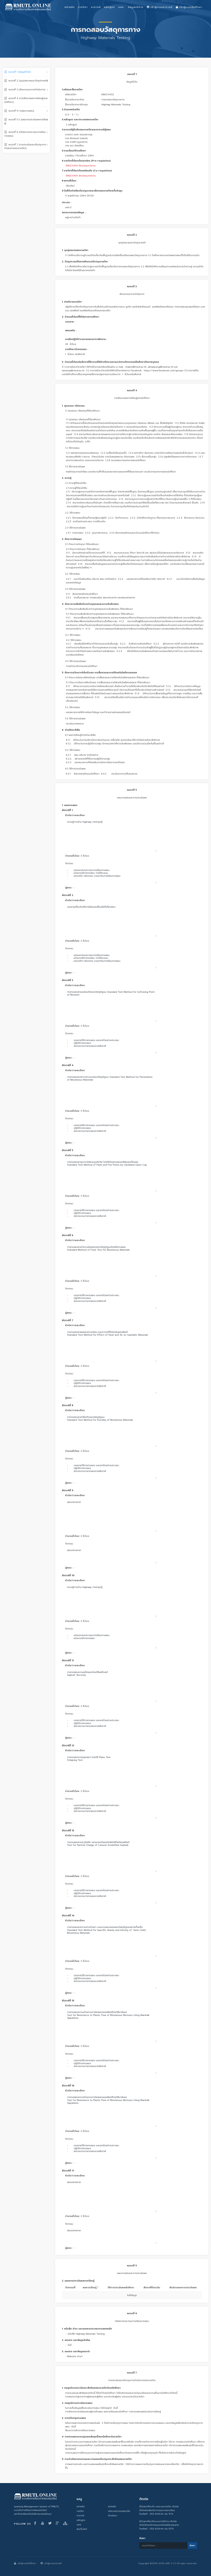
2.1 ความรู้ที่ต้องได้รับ (75, 483)
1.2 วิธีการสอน (72, 448)
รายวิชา (80, 2511)
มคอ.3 (68, 207)
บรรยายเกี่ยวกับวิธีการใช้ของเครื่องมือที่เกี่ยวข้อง (111, 920)
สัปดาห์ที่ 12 (68, 1745)
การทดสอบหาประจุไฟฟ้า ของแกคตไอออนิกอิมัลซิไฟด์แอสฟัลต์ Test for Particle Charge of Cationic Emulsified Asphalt (111, 1855)
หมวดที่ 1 (132, 74)
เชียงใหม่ (70, 186)
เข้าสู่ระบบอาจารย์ (51, 2563)
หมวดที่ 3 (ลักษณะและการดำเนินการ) (24, 89)
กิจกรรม (69, 863)
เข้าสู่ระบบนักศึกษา (25, 2563)
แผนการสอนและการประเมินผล (132, 797)
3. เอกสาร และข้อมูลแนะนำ (76, 2351)
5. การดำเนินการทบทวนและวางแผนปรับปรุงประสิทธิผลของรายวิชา (97, 2459)
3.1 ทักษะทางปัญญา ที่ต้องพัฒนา (82, 544)
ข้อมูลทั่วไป (131, 82)
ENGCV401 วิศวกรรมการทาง (81, 165)
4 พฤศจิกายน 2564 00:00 (79, 195)
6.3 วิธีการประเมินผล (75, 768)
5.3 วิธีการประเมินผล (75, 718)
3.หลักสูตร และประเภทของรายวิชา (80, 119)
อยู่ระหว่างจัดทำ (73, 217)
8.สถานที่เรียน (69, 180)
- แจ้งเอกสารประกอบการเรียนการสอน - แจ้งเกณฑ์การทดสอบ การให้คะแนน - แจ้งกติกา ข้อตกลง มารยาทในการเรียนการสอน (111, 875)
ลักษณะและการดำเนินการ (132, 294)
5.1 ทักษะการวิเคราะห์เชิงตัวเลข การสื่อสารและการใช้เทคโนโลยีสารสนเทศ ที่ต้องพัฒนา (107, 677)
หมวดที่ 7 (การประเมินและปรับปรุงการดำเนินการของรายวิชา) (25, 146)
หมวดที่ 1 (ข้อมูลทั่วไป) (17, 72)
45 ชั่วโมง (70, 344)
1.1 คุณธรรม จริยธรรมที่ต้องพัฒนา (82, 410)
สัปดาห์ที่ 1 (67, 810)
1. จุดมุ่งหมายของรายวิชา (75, 250)
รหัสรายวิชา (70, 94)
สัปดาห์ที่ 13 (68, 1830)
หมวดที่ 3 (132, 286)
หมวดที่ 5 (132, 790)
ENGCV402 (107, 94)
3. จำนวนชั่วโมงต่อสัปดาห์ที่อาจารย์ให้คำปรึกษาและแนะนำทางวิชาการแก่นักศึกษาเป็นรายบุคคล (110, 362)
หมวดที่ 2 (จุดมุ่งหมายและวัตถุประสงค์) (26, 80)
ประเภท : (66, 202)
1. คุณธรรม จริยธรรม (73, 406)
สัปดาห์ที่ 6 (67, 1235)
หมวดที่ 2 (132, 235)
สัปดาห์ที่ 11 (68, 1660)
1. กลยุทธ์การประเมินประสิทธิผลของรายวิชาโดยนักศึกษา (91, 2388)
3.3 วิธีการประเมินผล (75, 589)
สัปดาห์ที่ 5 (67, 1150)
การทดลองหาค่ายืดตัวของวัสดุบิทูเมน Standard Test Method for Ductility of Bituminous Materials (111, 1430)
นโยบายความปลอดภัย (119, 2511)
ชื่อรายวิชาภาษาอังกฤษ (76, 104)
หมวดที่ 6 (132, 2313)
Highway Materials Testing (115, 104)
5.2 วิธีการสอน (72, 707)
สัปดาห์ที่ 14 (68, 1915)
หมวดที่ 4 (132, 390)
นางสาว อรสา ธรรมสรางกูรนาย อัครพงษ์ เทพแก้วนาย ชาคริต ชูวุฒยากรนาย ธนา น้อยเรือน (78, 140)
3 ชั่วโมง (77, 856)
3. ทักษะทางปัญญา (72, 539)
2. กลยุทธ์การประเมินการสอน (77, 2403)
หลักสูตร (81, 2520)
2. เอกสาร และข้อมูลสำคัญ (76, 2340)
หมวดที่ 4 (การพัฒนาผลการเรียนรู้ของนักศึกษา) (25, 100)
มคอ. (79, 2524)
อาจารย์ (80, 2515)
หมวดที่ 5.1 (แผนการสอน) (19, 111)
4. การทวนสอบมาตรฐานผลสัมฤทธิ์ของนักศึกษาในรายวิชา (91, 2436)
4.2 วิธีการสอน (72, 635)
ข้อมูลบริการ (135, 7)
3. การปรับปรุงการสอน (74, 2418)
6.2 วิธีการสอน (72, 750)
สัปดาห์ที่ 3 (67, 980)
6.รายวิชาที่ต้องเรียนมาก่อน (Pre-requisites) (86, 160)
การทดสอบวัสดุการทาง (113, 99)
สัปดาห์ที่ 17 (68, 2170)
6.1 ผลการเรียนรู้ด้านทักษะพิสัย (80, 735)
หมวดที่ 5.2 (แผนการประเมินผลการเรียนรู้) (26, 121)
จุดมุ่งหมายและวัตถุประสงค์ (132, 242)
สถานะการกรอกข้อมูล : (74, 212)
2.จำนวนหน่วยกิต (71, 109)
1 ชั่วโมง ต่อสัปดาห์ (75, 354)
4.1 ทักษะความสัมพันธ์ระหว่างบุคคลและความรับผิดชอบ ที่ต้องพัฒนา (99, 609)
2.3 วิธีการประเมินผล (75, 527)
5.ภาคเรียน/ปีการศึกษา (74, 150)
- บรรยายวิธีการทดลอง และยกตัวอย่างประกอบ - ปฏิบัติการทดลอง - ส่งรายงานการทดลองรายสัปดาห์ (111, 1045)
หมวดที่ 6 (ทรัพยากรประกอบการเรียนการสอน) (25, 133)
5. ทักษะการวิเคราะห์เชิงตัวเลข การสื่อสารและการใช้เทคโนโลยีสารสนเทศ (99, 672)
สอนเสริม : (70, 330)
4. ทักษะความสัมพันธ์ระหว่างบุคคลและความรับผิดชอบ (90, 604)
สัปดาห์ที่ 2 (67, 895)
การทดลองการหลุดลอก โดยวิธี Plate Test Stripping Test (111, 1770)
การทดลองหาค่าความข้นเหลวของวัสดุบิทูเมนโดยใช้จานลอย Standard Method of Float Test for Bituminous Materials (111, 1260)
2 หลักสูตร (71, 124)
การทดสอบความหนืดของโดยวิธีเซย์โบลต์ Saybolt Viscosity (111, 1685)
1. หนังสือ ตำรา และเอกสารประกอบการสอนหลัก (87, 2328)
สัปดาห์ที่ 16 (68, 2085)
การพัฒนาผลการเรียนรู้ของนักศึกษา (132, 398)
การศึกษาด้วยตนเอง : (76, 349)
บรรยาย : (70, 321)
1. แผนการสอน (69, 805)
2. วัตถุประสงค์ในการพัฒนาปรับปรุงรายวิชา (85, 261)
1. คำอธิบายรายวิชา (72, 302)
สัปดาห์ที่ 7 (67, 1320)
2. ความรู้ (66, 478)
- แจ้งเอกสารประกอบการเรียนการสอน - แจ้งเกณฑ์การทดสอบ (111, 1640)
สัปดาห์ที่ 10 (68, 1575)
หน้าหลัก (81, 2506)
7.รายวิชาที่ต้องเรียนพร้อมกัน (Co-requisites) (87, 170)
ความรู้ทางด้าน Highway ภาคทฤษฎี (111, 835)
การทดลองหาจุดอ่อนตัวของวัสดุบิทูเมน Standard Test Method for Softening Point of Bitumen (111, 1005)
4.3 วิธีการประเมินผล (75, 661)
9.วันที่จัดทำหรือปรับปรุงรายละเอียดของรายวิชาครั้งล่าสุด (92, 190)
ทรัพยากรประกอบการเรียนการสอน (132, 2321)
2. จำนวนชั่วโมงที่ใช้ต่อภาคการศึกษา (80, 317)
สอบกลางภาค (111, 1515)
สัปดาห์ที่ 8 (67, 1405)
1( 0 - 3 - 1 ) (71, 114)
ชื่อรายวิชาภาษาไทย (74, 99)
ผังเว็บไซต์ (82, 2529)
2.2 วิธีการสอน (72, 512)
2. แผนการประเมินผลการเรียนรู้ (78, 2281)
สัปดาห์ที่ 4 (67, 1065)
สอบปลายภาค (111, 2195)
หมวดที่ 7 (132, 2372)
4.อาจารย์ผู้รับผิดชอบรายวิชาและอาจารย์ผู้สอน (86, 129)
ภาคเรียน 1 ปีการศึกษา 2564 (79, 155)
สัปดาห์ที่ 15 (68, 2000)
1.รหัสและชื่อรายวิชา (72, 89)
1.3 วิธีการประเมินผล (75, 466)
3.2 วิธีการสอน (72, 574)
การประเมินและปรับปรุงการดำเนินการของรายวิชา (132, 2380)
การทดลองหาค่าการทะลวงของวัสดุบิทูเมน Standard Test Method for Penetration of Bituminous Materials (111, 1090)
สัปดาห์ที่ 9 (67, 1490)
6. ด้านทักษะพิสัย (71, 730)
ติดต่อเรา (112, 2515)
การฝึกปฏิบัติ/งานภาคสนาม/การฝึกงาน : (86, 339)
